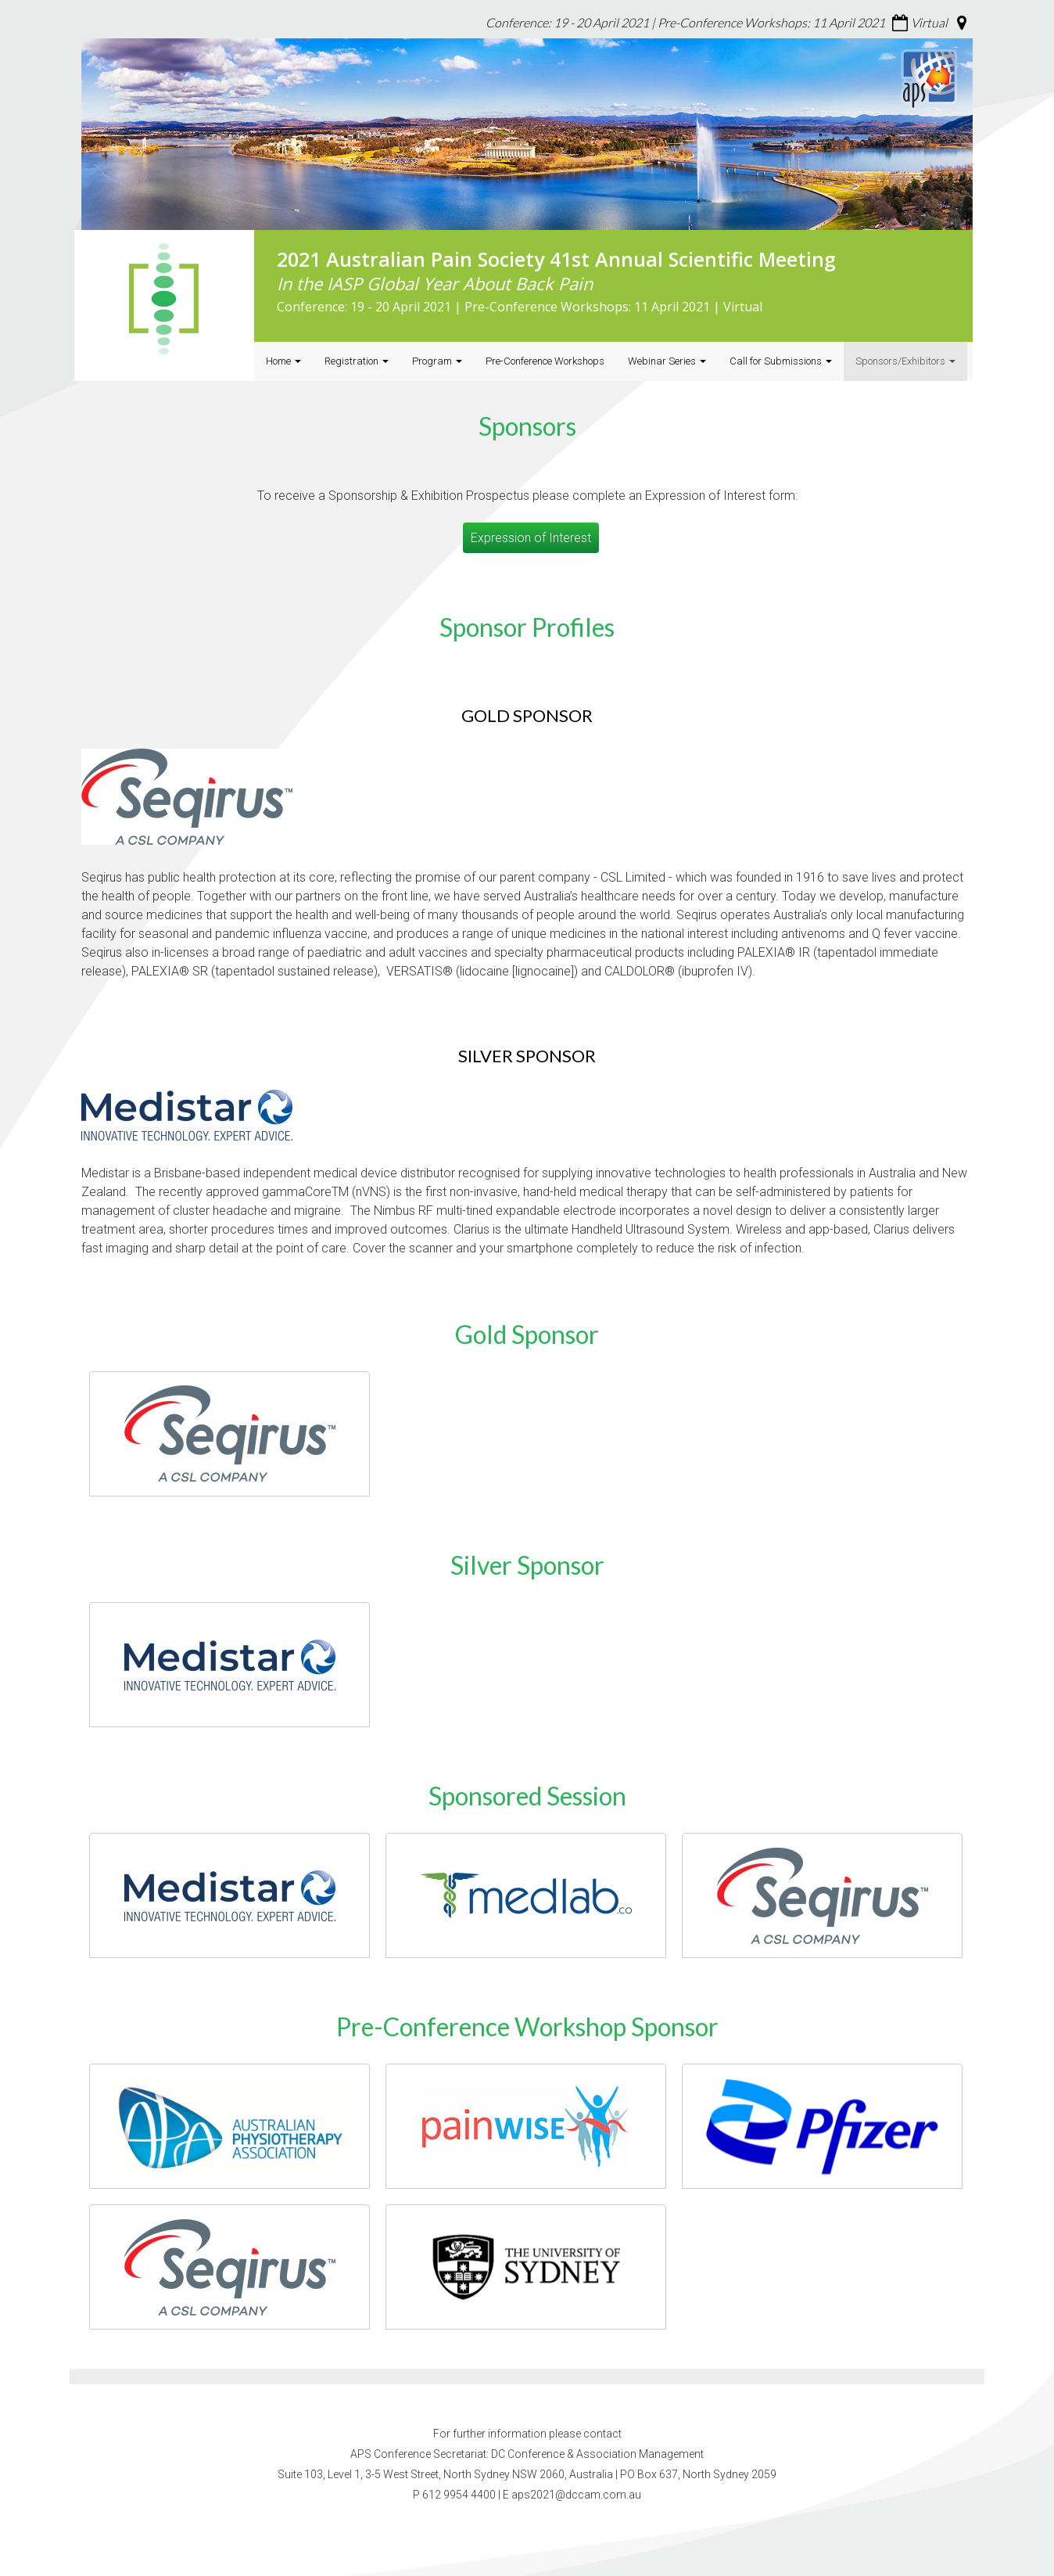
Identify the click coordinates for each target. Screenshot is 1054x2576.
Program (437, 361)
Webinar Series (667, 361)
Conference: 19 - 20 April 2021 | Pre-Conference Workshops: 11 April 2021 (685, 22)
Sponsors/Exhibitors (905, 361)
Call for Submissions (781, 361)
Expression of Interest (531, 537)
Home (283, 361)
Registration (356, 361)
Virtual (929, 22)
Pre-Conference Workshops (545, 361)
